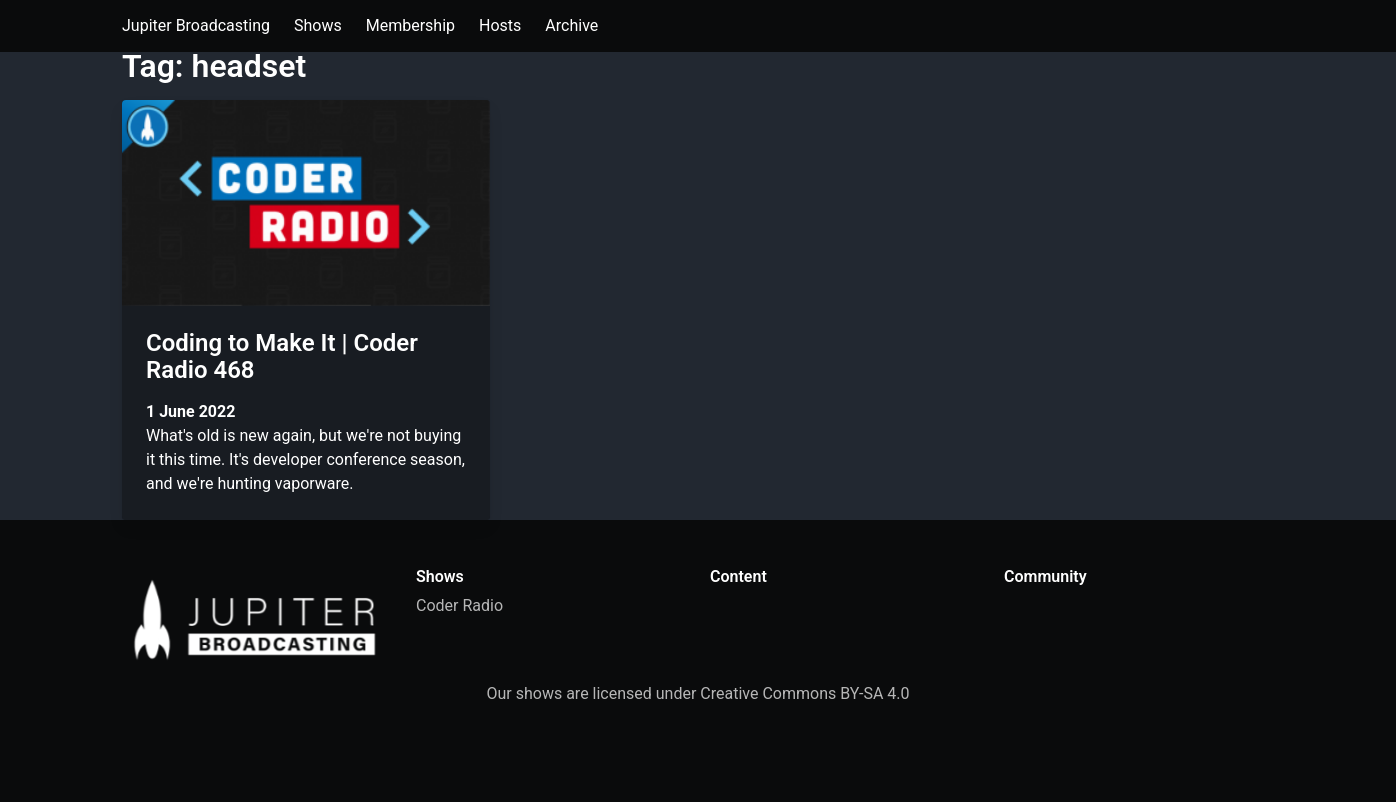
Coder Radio (459, 605)
